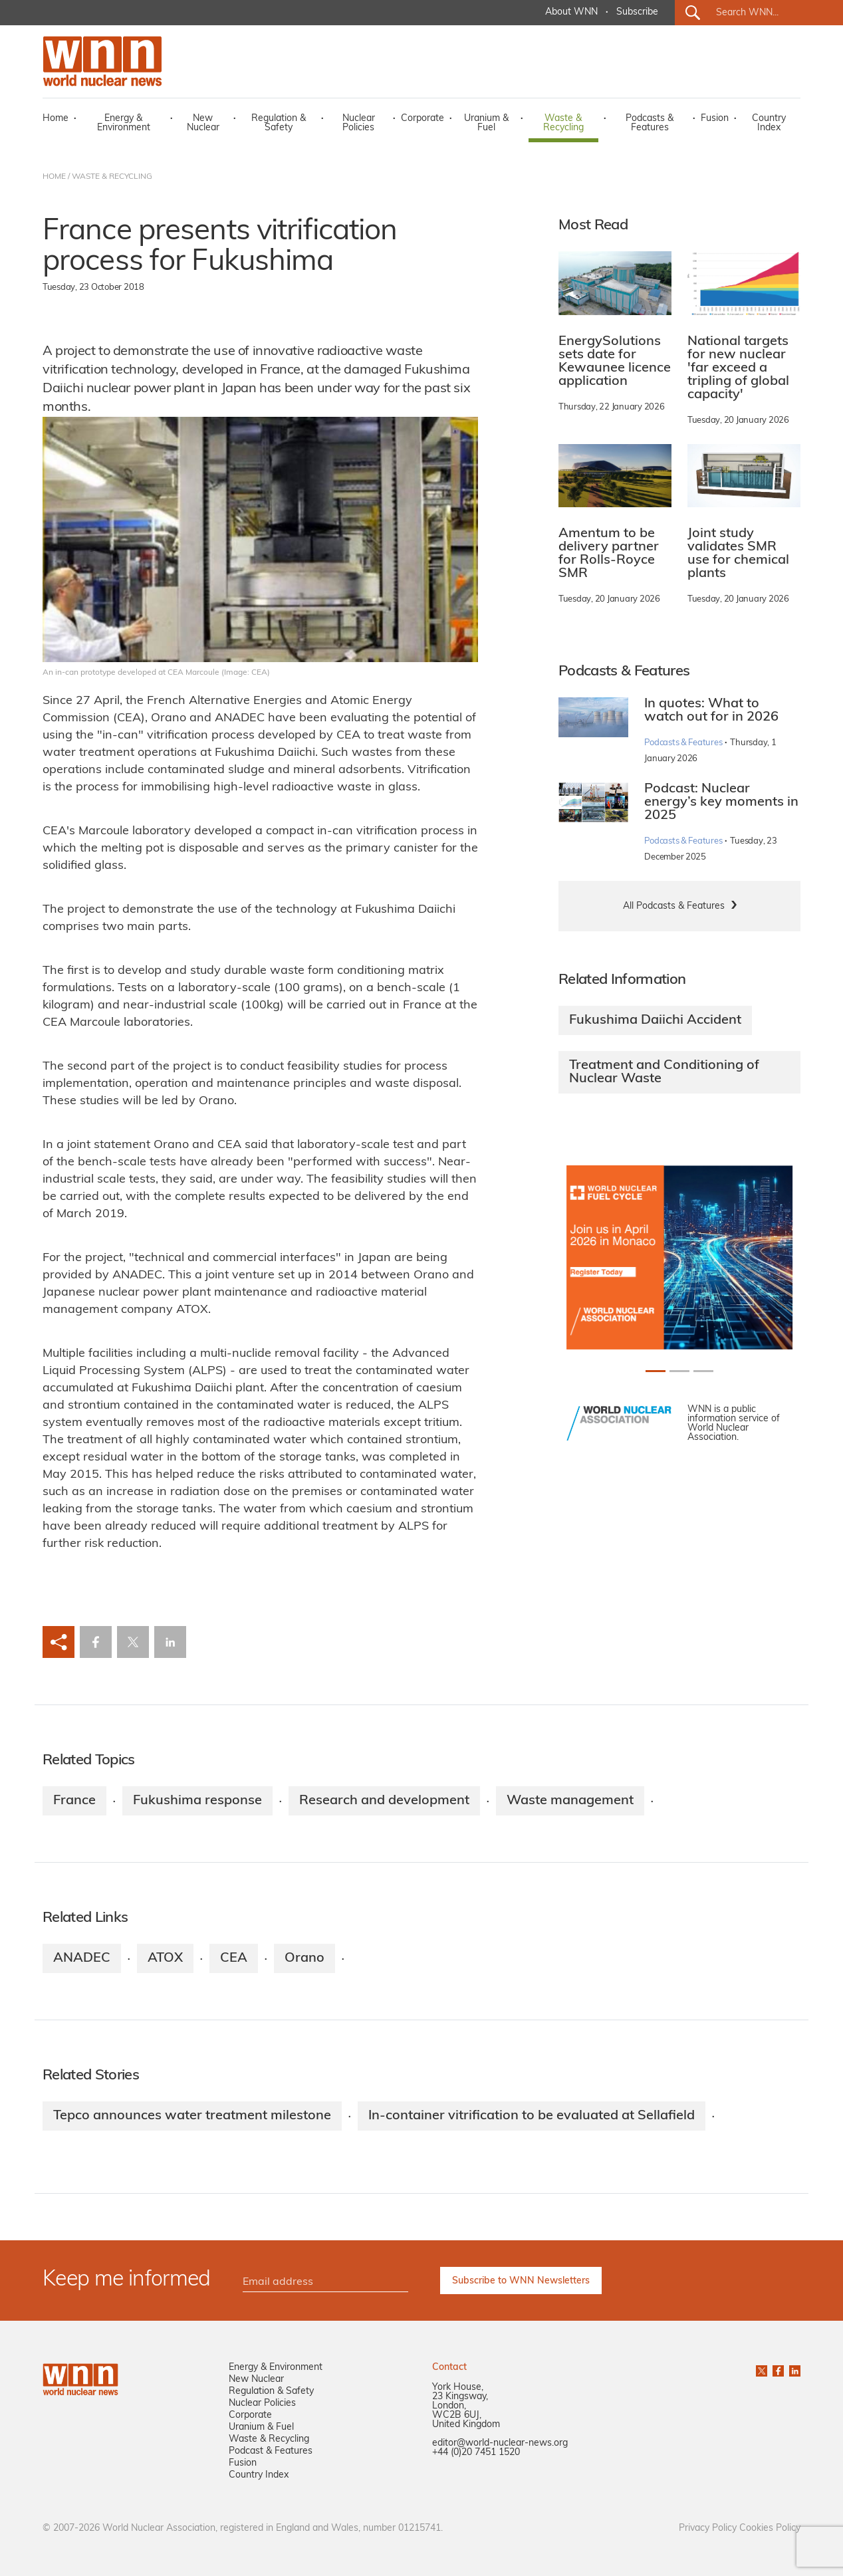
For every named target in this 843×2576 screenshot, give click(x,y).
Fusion (715, 119)
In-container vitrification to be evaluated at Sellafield (531, 2116)
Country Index (769, 123)
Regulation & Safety (278, 123)
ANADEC (81, 1958)
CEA (233, 1958)
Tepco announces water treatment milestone (192, 2116)
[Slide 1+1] (679, 1371)
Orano (304, 1958)
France (74, 1801)
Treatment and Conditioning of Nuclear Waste (664, 1072)
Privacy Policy (708, 2528)
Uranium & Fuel (486, 123)
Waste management (570, 1801)
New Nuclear (203, 123)
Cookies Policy (769, 2528)
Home (55, 119)
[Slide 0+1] (655, 1371)
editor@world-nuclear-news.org (500, 2443)
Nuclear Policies (358, 123)
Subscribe (637, 12)
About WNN (571, 12)
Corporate (422, 119)
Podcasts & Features (649, 123)
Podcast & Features (270, 2451)
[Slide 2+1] (703, 1371)
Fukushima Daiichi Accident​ (655, 1020)
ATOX (165, 1958)
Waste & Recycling (563, 123)
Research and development (384, 1801)
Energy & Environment (123, 123)
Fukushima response (197, 1801)
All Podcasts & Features (674, 906)
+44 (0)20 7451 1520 (476, 2453)
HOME (54, 177)
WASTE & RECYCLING (112, 177)
